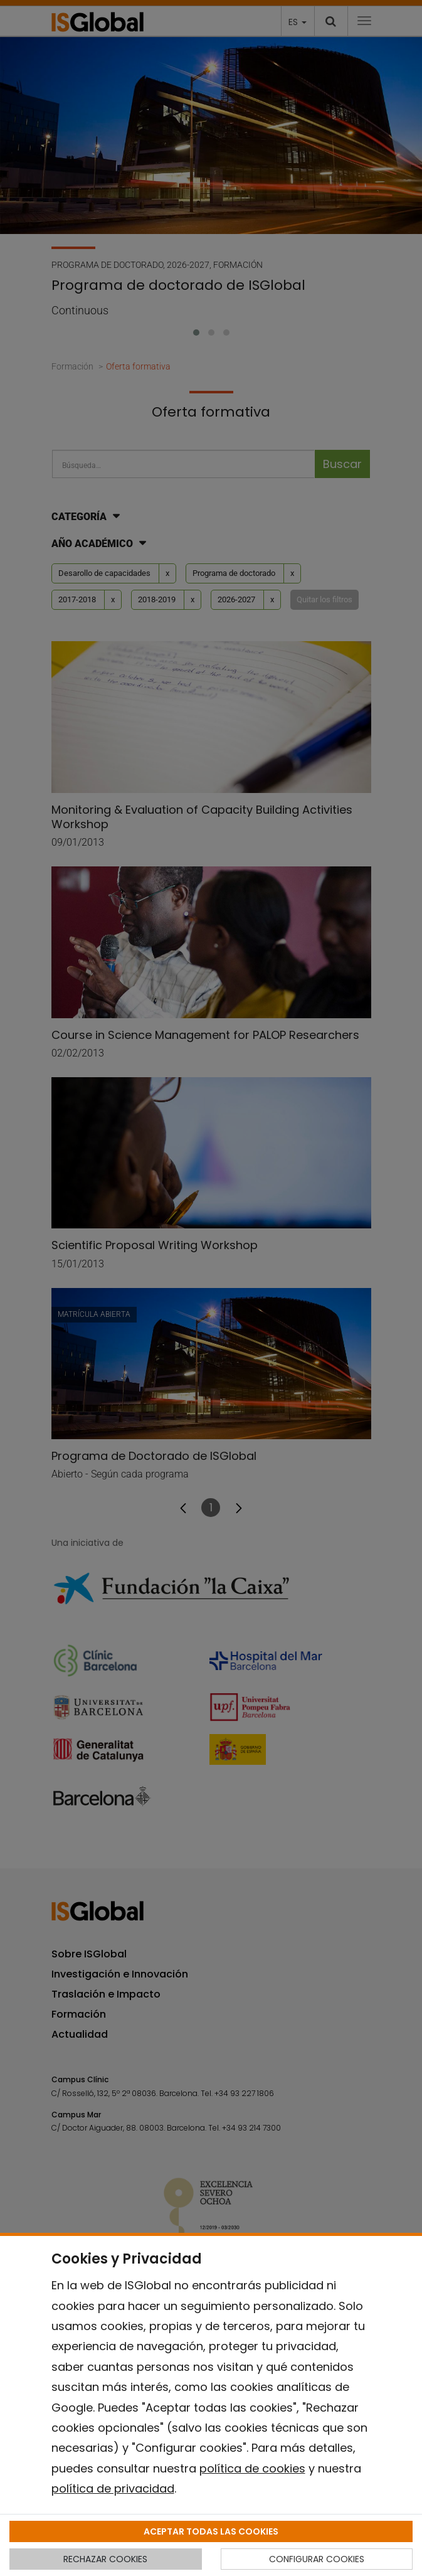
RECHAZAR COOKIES (105, 2559)
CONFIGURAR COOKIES (316, 2559)
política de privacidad (112, 2488)
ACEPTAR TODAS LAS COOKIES (211, 2531)
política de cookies (252, 2468)
